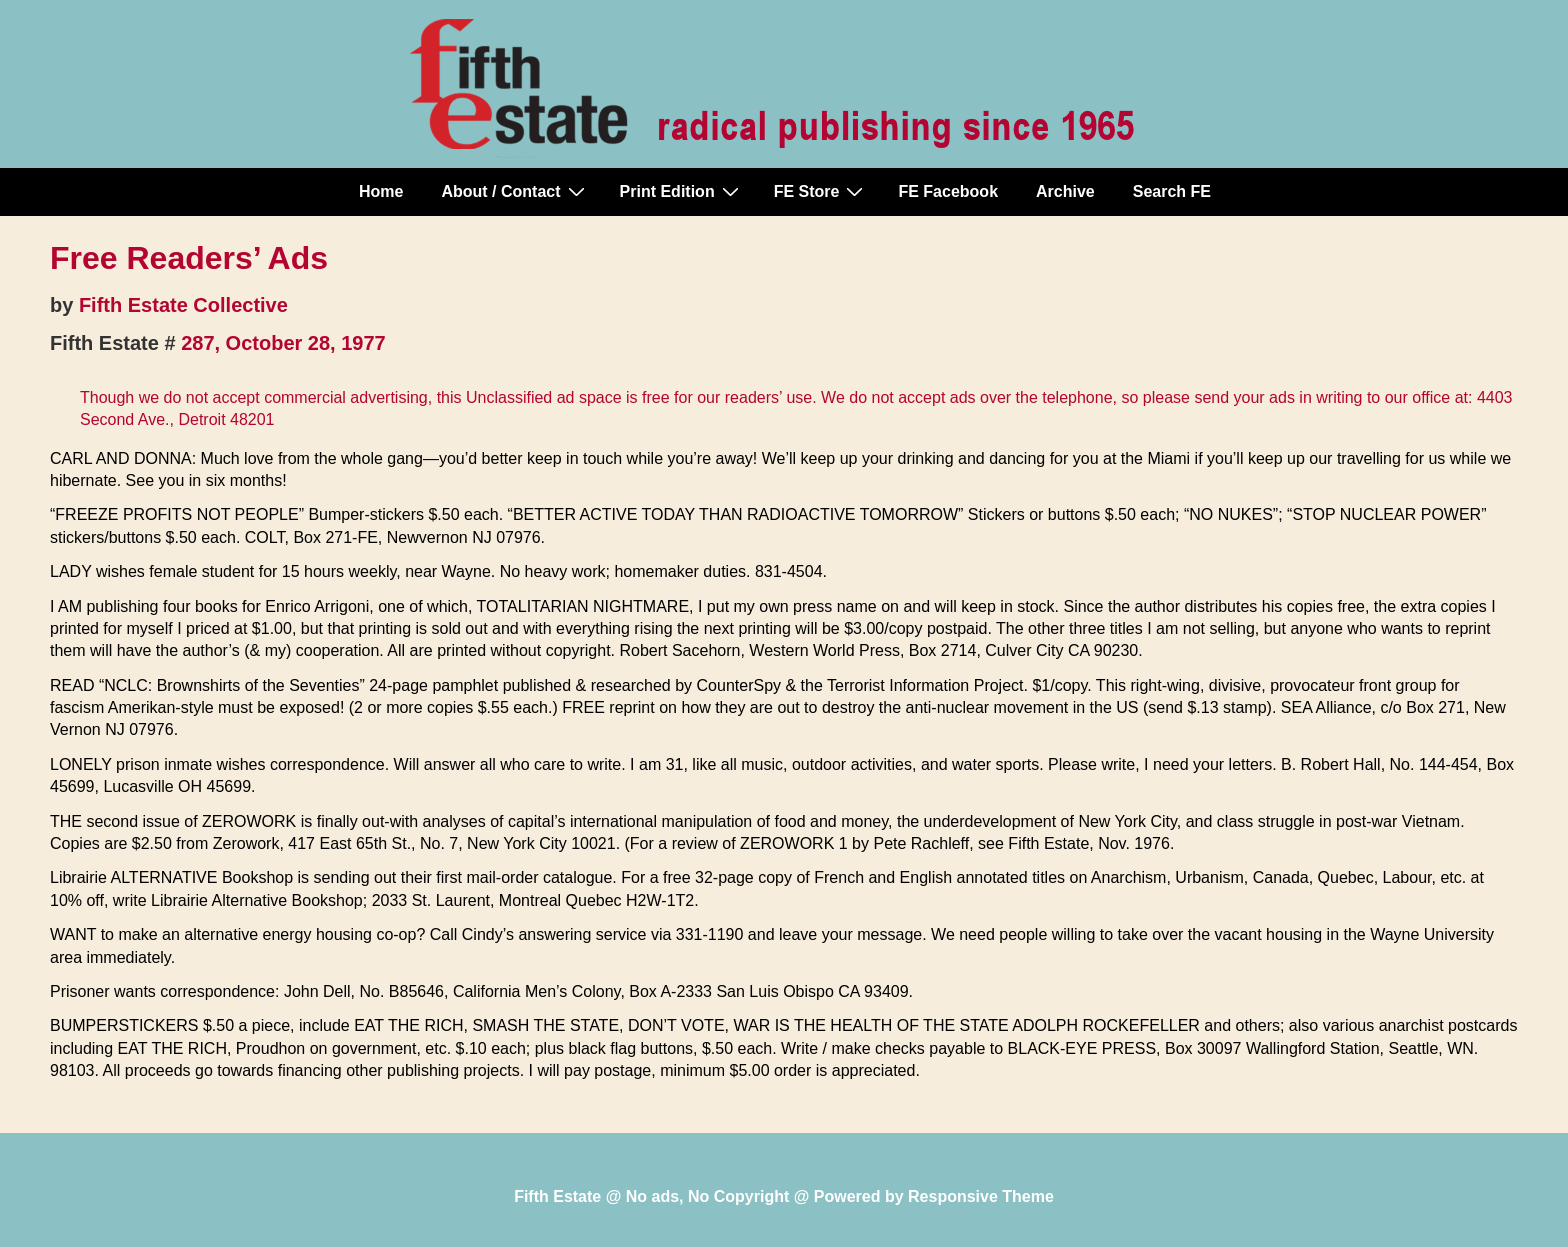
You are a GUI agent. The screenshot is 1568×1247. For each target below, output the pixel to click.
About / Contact (515, 191)
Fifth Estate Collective (183, 305)
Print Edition (682, 191)
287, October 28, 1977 (283, 343)
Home (381, 191)
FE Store (821, 191)
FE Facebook (948, 191)
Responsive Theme (981, 1196)
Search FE (1172, 191)
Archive (1065, 191)
